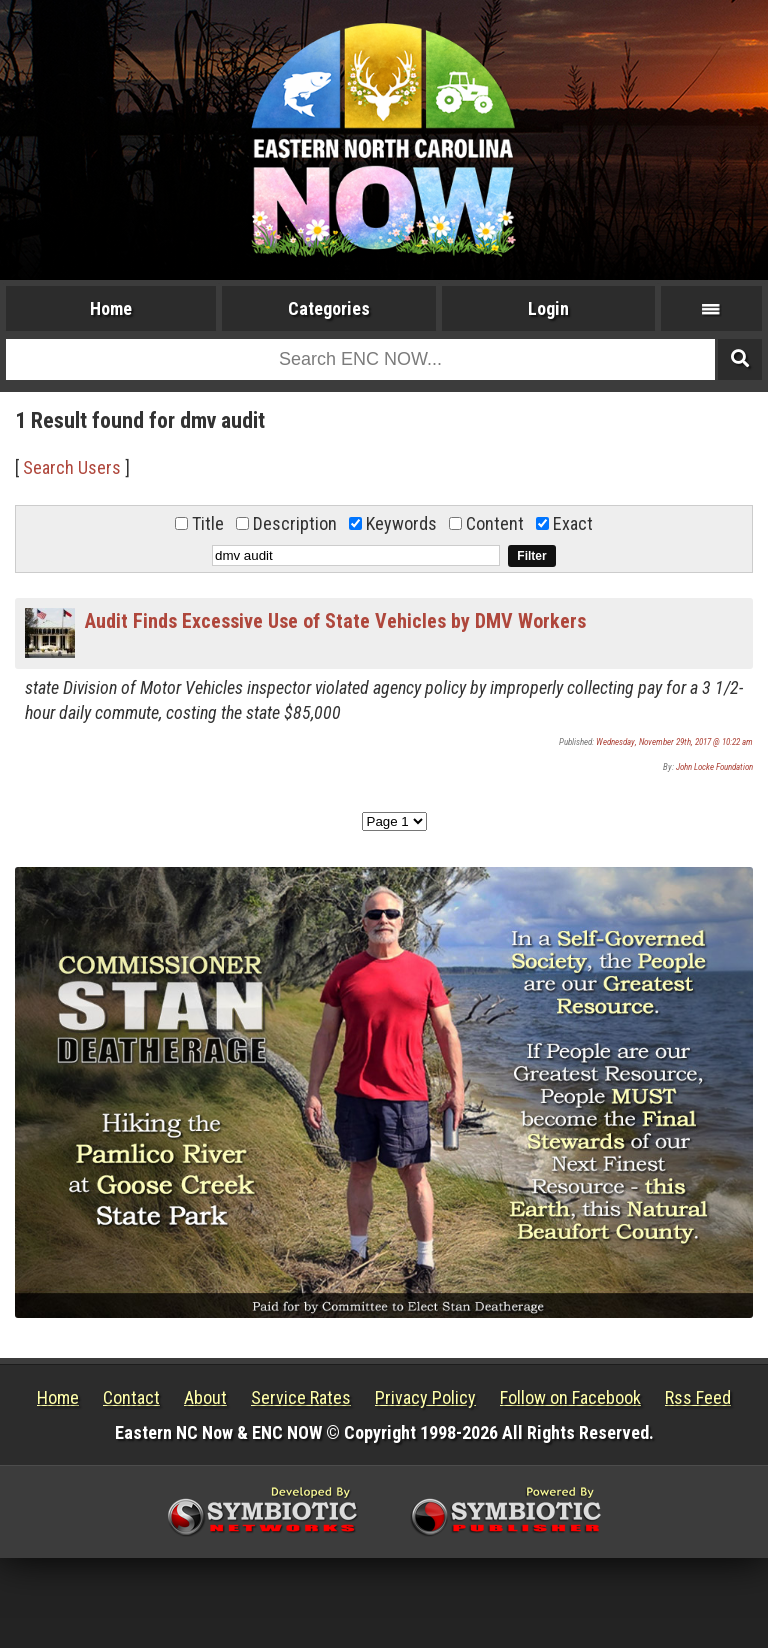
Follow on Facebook (570, 1397)
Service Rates (301, 1397)
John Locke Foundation (714, 767)
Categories (329, 308)
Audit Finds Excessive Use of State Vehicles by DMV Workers (335, 621)
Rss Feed (698, 1397)
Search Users (72, 467)
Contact (131, 1397)
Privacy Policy (425, 1397)
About (205, 1397)
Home (111, 308)
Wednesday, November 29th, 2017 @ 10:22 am (674, 742)
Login (548, 308)
